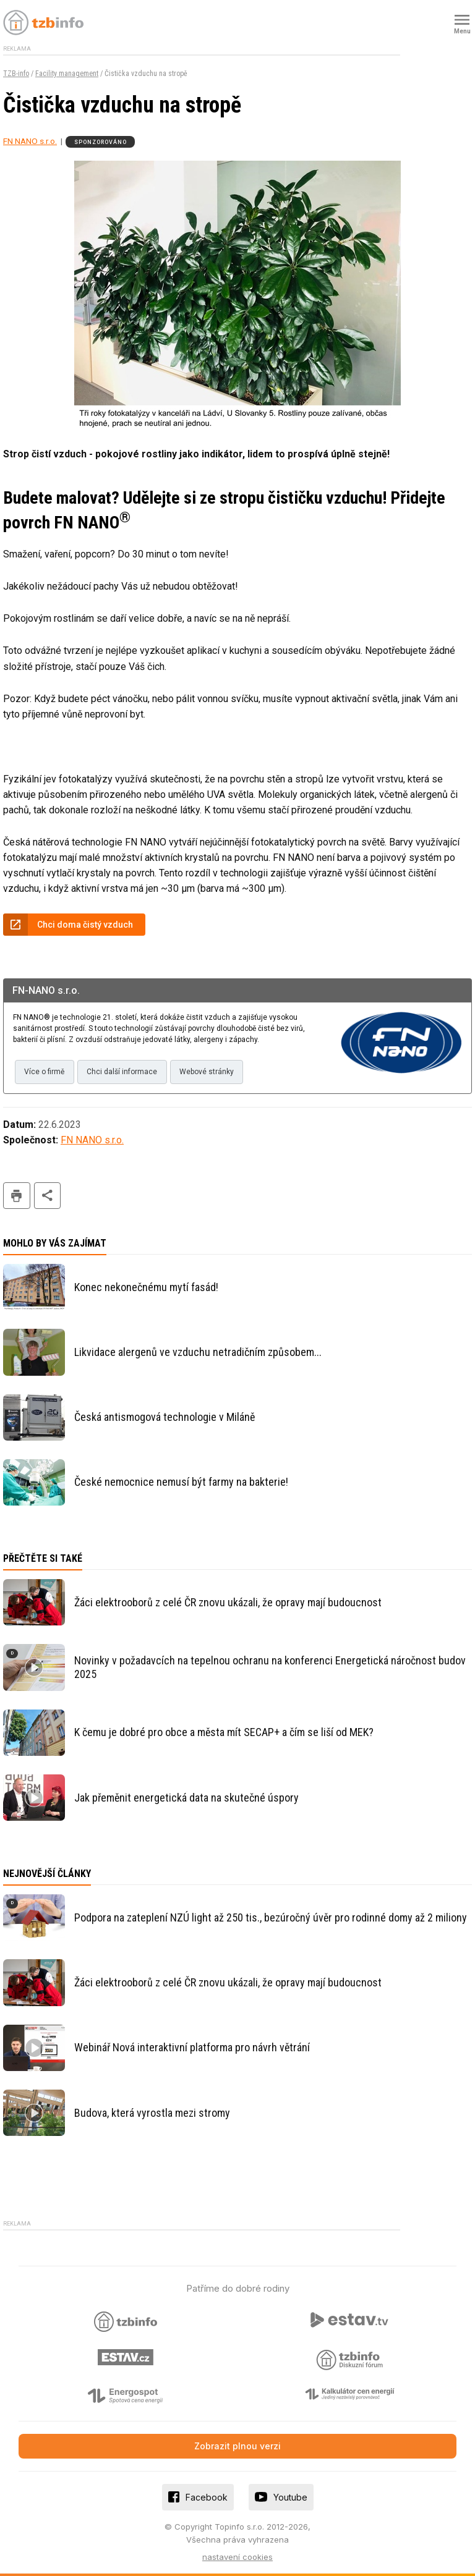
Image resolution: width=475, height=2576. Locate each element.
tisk (17, 1195)
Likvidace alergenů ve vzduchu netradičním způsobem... (198, 1351)
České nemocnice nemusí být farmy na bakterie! (181, 1481)
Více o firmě (44, 1071)
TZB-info (16, 73)
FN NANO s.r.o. (30, 141)
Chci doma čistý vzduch (85, 925)
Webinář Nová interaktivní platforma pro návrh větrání (192, 2047)
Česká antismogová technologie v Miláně (164, 1416)
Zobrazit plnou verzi (237, 2446)
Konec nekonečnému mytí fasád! (146, 1287)
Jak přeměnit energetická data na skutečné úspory (186, 1797)
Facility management (66, 73)
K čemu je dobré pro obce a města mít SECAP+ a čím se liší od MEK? (224, 1732)
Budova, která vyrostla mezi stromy (152, 2112)
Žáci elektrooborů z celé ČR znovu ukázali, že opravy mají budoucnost (228, 1602)
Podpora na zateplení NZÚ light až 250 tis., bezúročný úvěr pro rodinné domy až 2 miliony (270, 1917)
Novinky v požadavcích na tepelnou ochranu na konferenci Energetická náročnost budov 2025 (270, 1667)
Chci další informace (122, 1071)
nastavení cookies (237, 2557)
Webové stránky (206, 1071)
